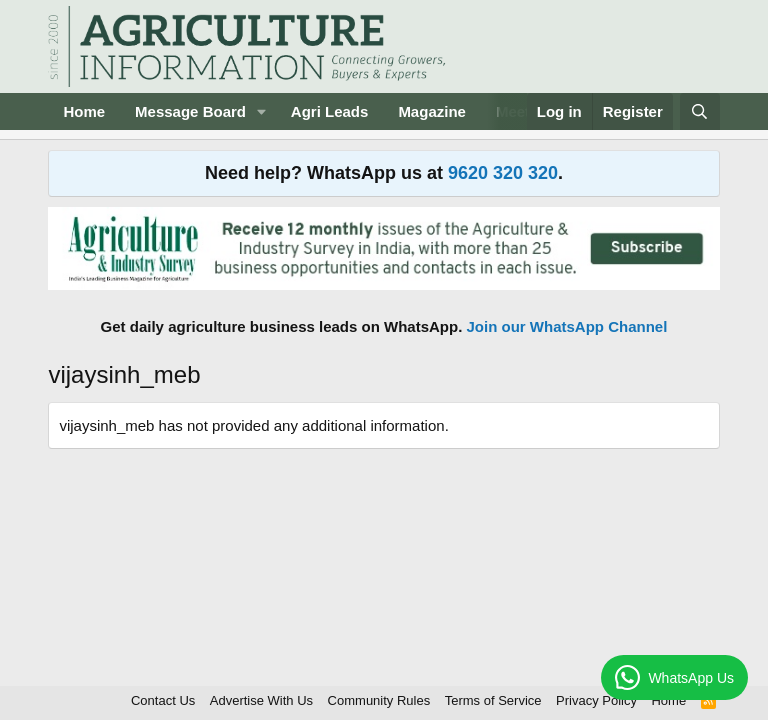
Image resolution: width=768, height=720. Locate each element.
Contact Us (163, 700)
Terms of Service (493, 700)
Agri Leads (330, 111)
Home (84, 111)
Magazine (432, 111)
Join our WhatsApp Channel (567, 326)
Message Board (190, 111)
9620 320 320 (503, 173)
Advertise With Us (261, 700)
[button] (262, 111)
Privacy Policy (596, 700)
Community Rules (379, 700)
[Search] (699, 111)
